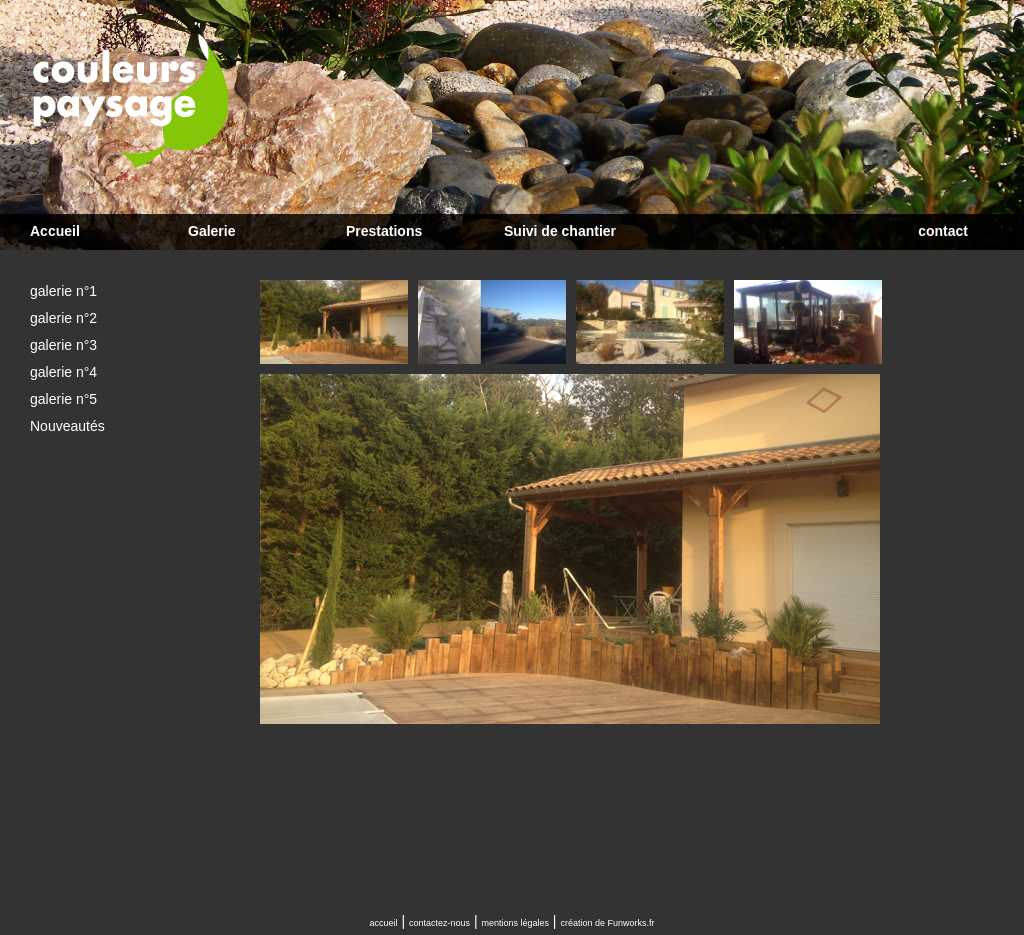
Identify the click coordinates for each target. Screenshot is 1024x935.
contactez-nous (439, 923)
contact (943, 231)
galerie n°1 (63, 291)
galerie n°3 (63, 345)
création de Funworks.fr (607, 923)
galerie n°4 (63, 372)
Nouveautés (67, 426)
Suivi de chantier (560, 231)
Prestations (384, 231)
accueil (384, 923)
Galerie (211, 231)
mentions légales (515, 923)
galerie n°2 (63, 318)
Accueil (55, 231)
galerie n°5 (63, 399)
